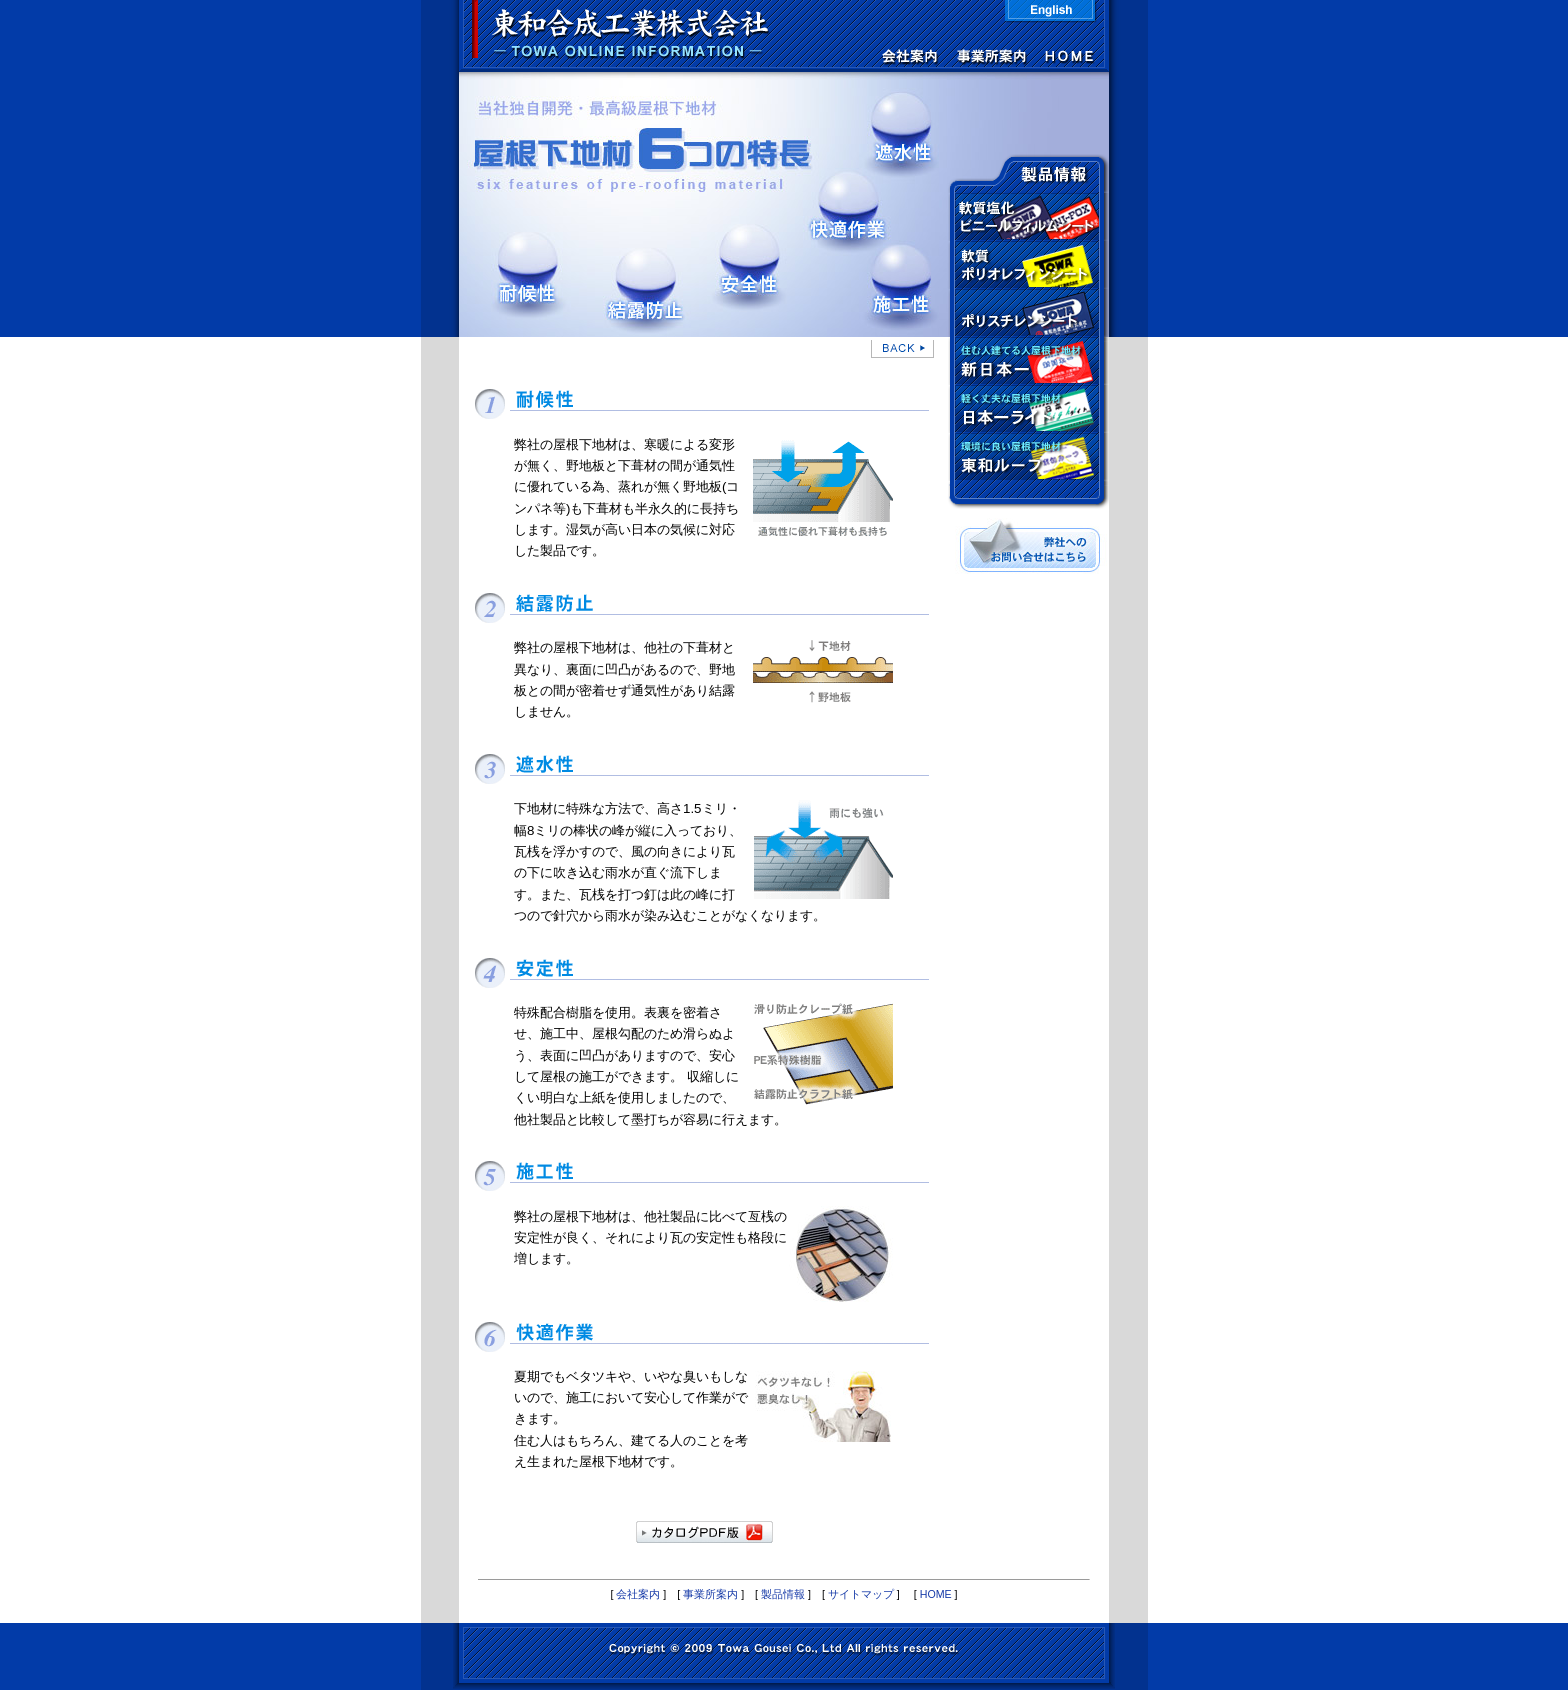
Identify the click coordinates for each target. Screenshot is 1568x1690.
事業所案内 (710, 1594)
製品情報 (783, 1594)
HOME (936, 1594)
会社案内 (638, 1594)
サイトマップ (861, 1594)
